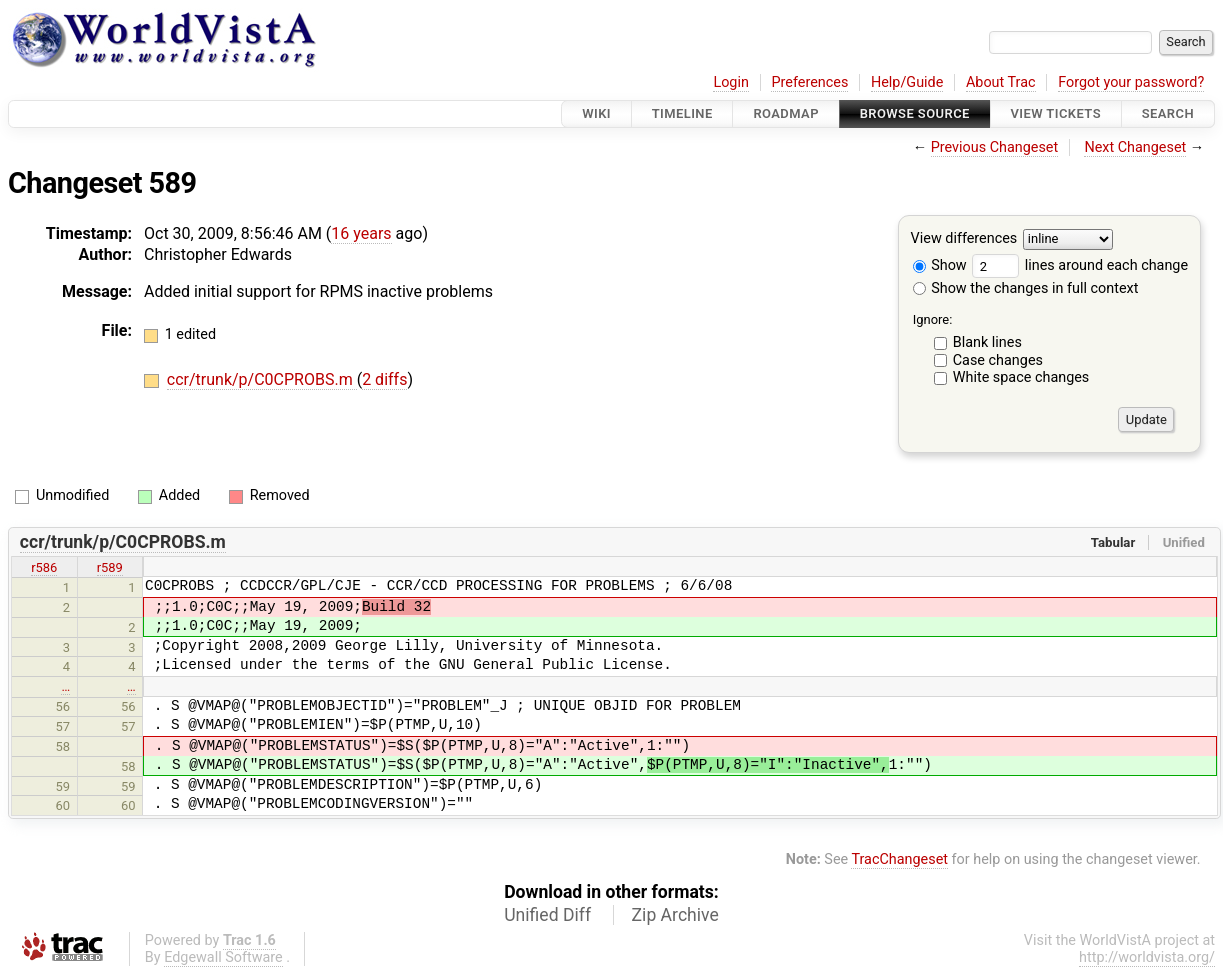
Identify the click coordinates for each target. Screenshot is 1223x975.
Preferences (809, 82)
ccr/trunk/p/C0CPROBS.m (262, 379)
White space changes (1021, 377)
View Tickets (1056, 113)
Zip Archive (675, 915)
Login (731, 82)
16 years (361, 233)
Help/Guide (907, 82)
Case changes (998, 360)
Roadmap (786, 113)
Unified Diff (547, 915)
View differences (964, 239)
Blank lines (987, 342)
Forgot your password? (1131, 82)
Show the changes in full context (1026, 288)
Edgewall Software (223, 957)
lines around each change (1080, 265)
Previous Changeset (995, 147)
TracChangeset (899, 859)
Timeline (682, 113)
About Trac (1001, 82)
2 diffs (384, 379)
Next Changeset (1135, 147)
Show (940, 265)
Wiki (596, 113)
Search (1168, 113)
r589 (110, 567)
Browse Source (915, 113)
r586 (44, 567)
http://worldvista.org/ (1147, 957)
